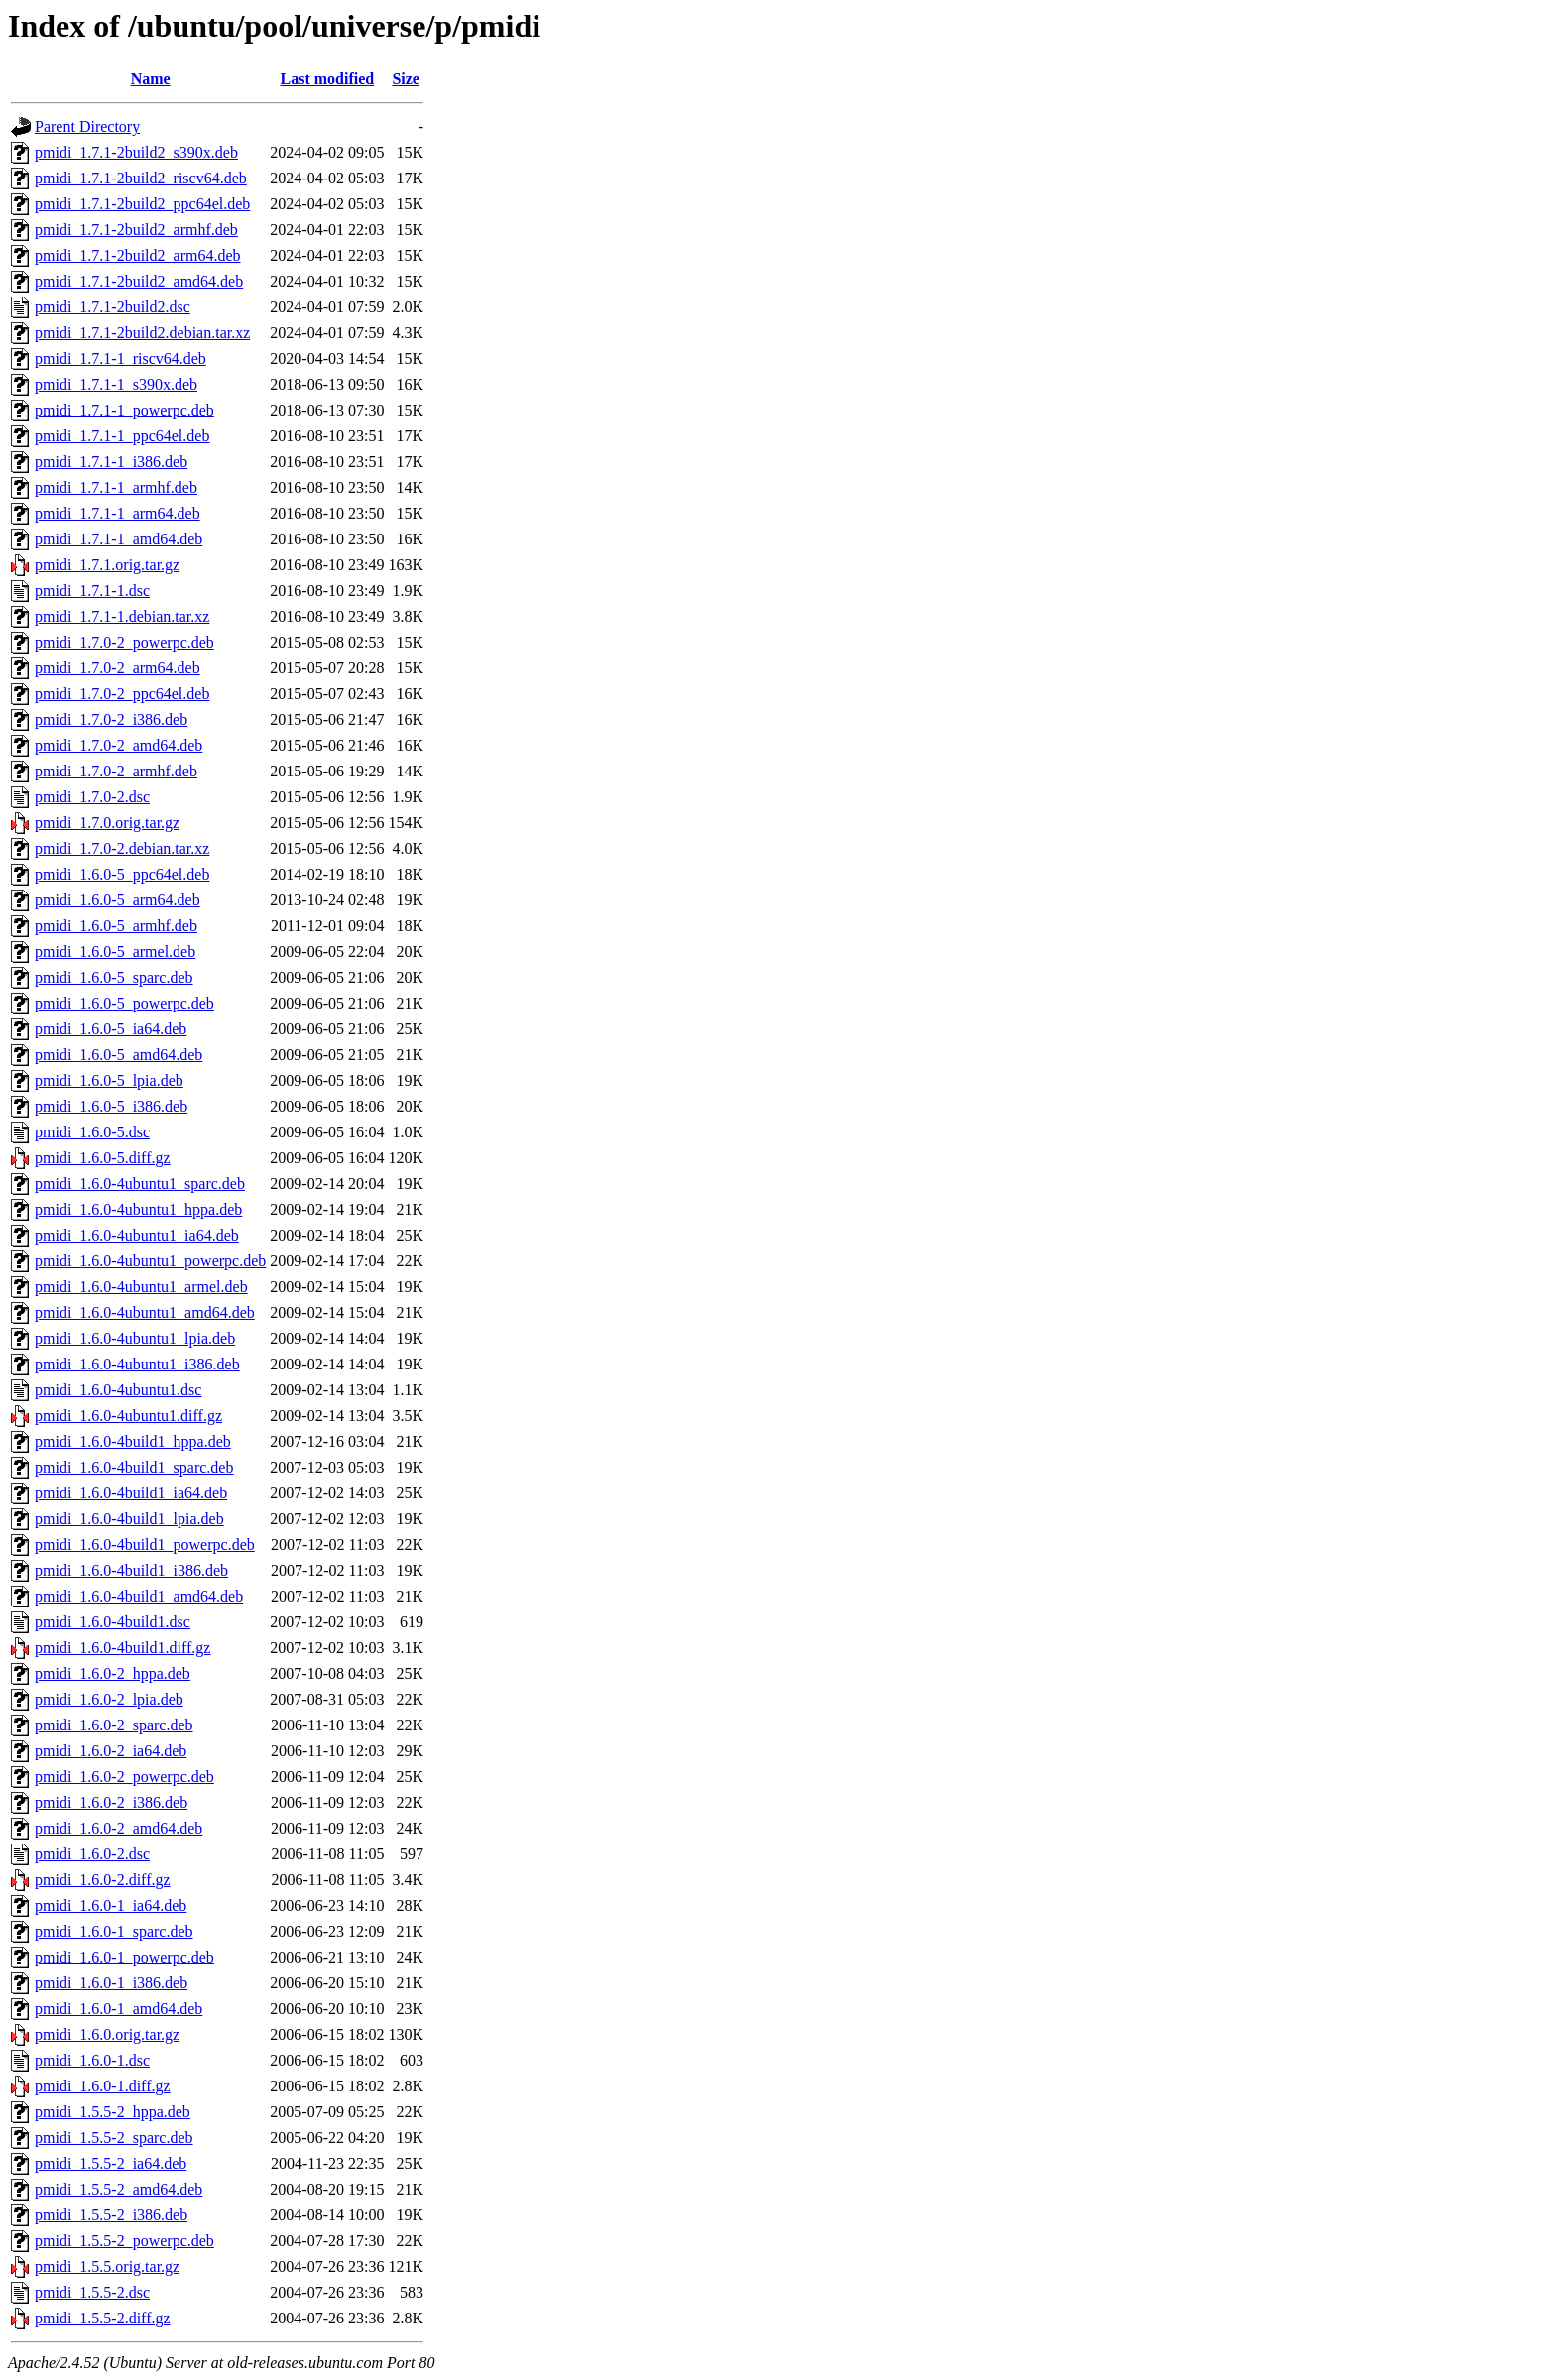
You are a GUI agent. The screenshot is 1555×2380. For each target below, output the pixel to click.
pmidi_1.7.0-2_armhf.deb (116, 771)
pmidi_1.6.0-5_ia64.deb (110, 1028)
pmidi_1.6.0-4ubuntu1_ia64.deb (137, 1235)
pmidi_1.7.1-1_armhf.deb (116, 487)
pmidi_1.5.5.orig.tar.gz (107, 2266)
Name (151, 78)
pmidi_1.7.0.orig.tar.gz (107, 822)
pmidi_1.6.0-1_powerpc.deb (124, 1957)
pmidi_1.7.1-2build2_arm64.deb (138, 255)
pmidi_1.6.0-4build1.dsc (112, 1621)
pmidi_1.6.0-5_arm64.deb (117, 900)
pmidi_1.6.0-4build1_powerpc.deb (145, 1544)
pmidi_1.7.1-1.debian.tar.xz (122, 616)
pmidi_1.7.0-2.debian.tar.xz (122, 848)
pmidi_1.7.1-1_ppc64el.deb (122, 435)
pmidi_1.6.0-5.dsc (92, 1132)
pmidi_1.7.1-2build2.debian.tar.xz (142, 332)
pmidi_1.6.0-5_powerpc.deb (124, 1003)
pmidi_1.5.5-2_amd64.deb (118, 2189)
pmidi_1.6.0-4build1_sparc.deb (134, 1467)
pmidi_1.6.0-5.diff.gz (103, 1157)
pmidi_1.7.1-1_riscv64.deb (120, 358)
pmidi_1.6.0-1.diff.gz (103, 2086)
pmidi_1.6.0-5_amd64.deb (118, 1054)
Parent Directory (87, 126)
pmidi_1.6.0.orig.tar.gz (107, 2034)
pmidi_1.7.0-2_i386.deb (111, 719)
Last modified (328, 78)
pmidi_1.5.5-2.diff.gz (103, 2318)
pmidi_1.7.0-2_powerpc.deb (124, 642)
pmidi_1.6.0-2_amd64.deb (118, 1828)
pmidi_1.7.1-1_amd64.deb (118, 539)
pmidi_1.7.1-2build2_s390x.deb (136, 152)
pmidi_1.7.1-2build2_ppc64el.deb (142, 203)
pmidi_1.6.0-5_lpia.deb (109, 1080)
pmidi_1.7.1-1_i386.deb (111, 461)
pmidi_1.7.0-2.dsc (92, 796)
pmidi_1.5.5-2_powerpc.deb (124, 2240)
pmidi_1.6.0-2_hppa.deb (112, 1673)
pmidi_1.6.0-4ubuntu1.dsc (118, 1389)
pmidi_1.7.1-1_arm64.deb (117, 513)
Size (405, 78)
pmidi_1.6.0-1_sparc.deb (114, 1931)
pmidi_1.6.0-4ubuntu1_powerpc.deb (150, 1260)
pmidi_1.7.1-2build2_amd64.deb (139, 281)
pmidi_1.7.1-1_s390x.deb (116, 384)
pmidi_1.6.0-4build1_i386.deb (131, 1570)
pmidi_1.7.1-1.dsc (92, 590)
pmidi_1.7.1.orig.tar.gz (107, 564)
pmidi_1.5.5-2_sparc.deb (114, 2137)
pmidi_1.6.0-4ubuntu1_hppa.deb (138, 1209)
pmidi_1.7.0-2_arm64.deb (117, 667)
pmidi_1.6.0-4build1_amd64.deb (139, 1596)
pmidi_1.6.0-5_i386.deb (111, 1106)
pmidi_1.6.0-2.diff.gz (103, 1879)
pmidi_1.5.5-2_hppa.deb (112, 2111)
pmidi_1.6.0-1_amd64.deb (118, 2008)
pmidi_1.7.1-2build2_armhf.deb (136, 229)
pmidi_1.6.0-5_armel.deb (115, 951)
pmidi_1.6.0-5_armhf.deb (116, 925)
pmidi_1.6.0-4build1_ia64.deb (131, 1493)
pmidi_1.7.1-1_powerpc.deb (124, 410)
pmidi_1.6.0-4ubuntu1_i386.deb (137, 1364)
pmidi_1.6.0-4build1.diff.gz (122, 1647)
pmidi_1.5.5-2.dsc (92, 2292)
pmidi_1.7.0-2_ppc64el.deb (122, 693)
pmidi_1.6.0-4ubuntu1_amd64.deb (145, 1312)
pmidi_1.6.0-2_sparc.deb (114, 1725)
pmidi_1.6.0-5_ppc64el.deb (122, 874)
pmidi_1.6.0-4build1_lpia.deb (129, 1518)
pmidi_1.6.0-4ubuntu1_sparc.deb (140, 1183)
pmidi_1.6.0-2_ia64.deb (110, 1750)
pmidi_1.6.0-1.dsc (92, 2060)
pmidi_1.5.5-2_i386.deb (111, 2214)
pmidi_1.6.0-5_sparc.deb (114, 977)
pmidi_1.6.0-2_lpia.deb (109, 1699)
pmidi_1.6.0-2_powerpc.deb (124, 1776)
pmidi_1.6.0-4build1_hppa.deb (133, 1441)
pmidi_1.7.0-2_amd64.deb (118, 745)
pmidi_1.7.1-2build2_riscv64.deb (141, 178)
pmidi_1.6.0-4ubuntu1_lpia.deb (135, 1338)
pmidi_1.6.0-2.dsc (92, 1853)
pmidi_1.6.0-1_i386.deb (111, 1982)
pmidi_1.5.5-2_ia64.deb (110, 2163)
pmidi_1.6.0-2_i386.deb (111, 1802)
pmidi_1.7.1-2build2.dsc (112, 306)
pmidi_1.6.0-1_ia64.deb (110, 1905)
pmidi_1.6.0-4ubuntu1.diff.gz (128, 1415)
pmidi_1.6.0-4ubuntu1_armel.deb (141, 1286)
